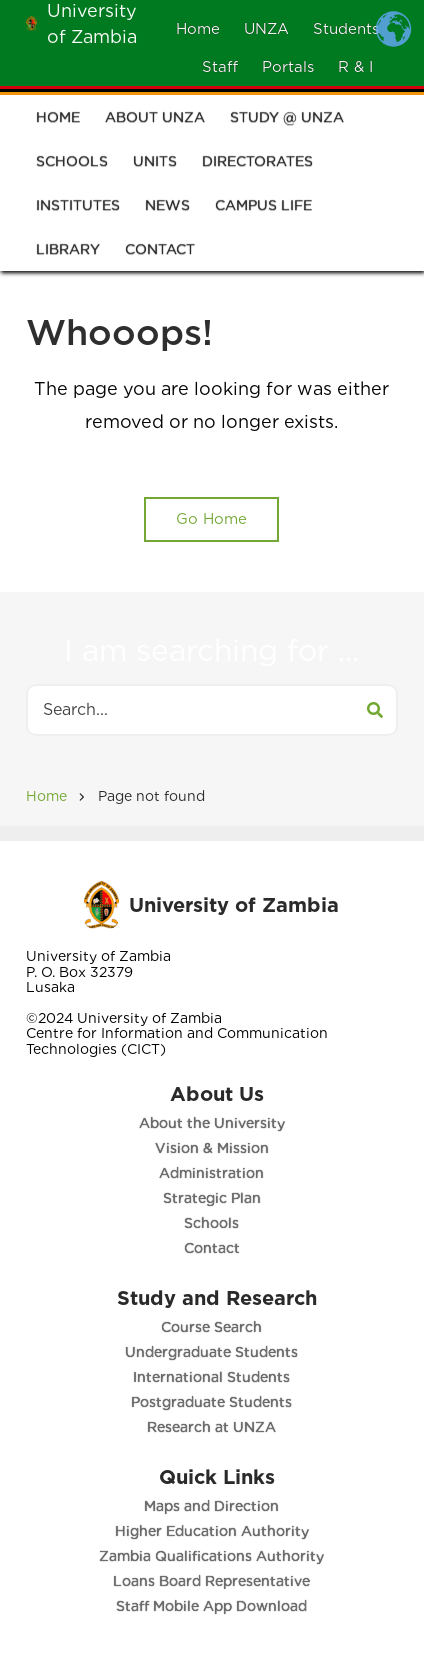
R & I (355, 67)
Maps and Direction (213, 1506)
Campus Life (263, 209)
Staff (220, 67)
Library (68, 253)
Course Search (213, 1327)
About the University (211, 1123)
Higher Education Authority (213, 1531)
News (167, 209)
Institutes (78, 209)
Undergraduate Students (213, 1352)
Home (198, 29)
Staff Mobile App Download (213, 1606)
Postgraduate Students (213, 1402)
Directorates (257, 165)
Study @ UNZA (287, 121)
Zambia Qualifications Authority (213, 1556)
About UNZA (155, 121)
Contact (160, 253)
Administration (210, 1173)
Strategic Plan (211, 1198)
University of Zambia (234, 905)
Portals (288, 67)
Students (346, 29)
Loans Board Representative (213, 1581)
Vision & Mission (211, 1148)
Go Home (211, 519)
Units (155, 165)
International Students (213, 1377)
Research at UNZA (213, 1427)
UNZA (266, 29)
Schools (72, 165)
